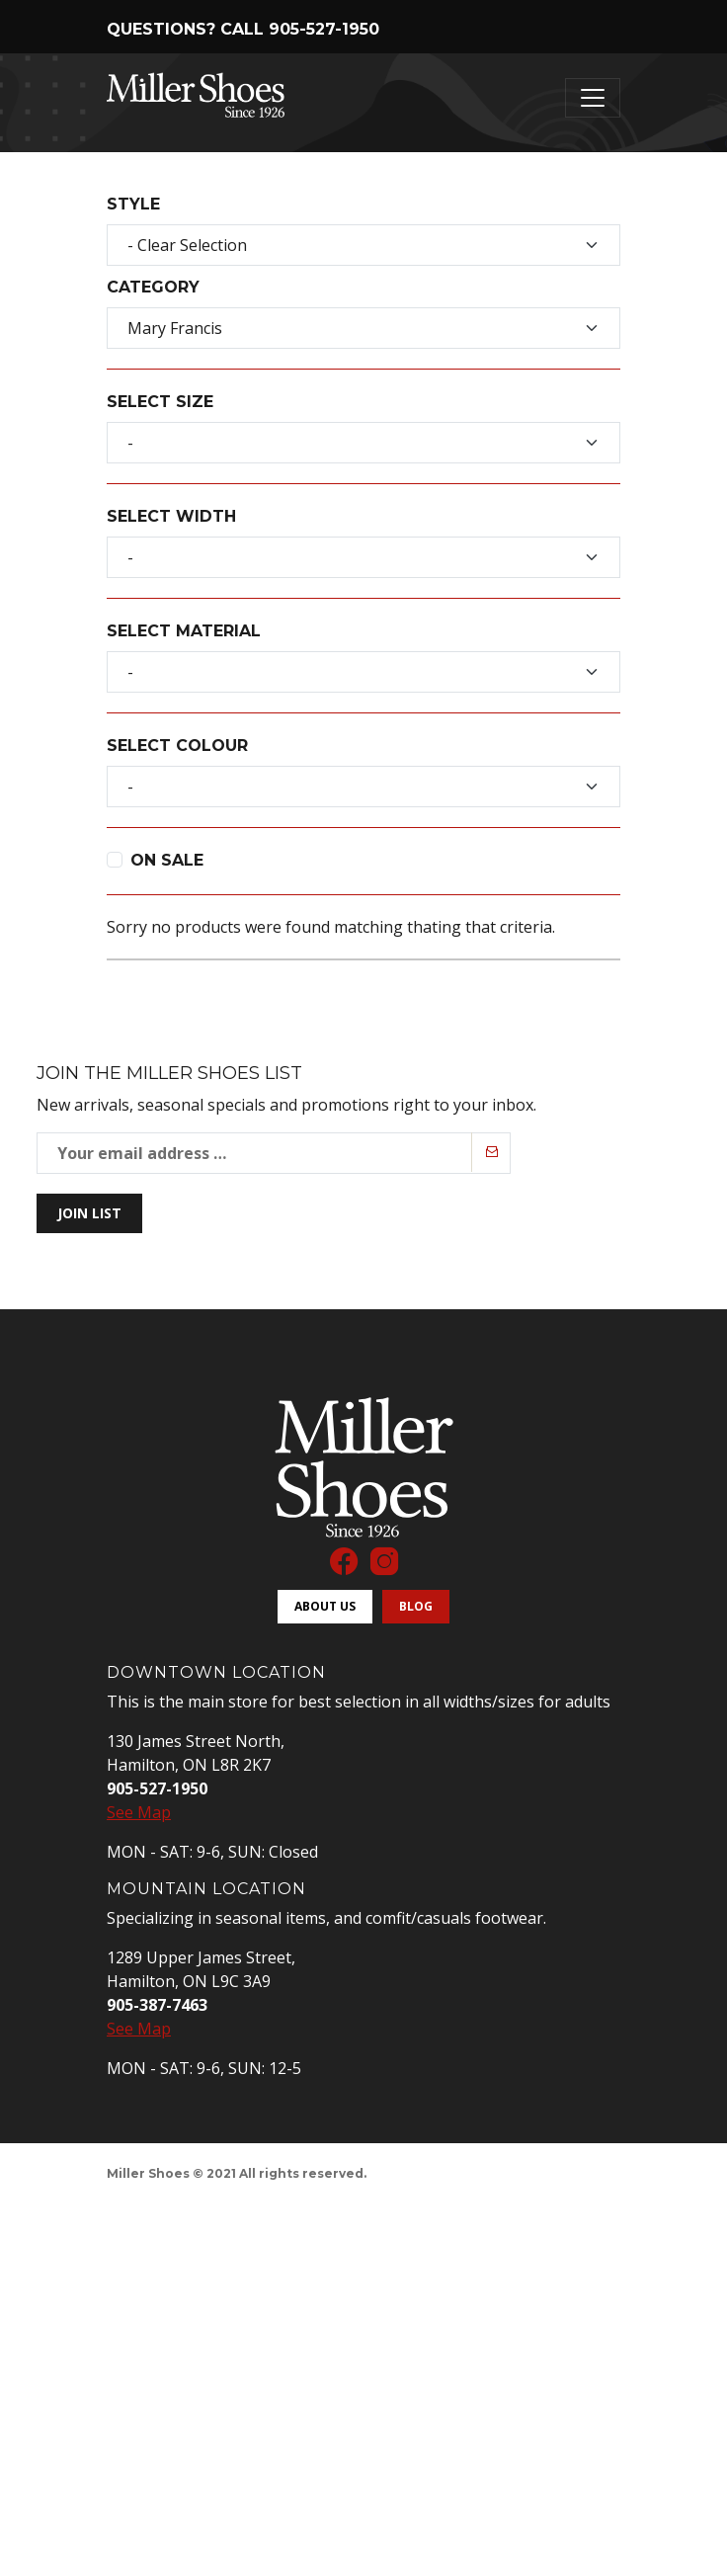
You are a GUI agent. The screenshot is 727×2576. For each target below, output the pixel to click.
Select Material (184, 631)
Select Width (171, 516)
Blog (416, 1606)
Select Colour (177, 745)
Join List (89, 1213)
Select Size (160, 401)
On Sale (166, 860)
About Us (325, 1606)
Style (133, 204)
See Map (139, 1812)
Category (153, 287)
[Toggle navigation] (592, 98)
